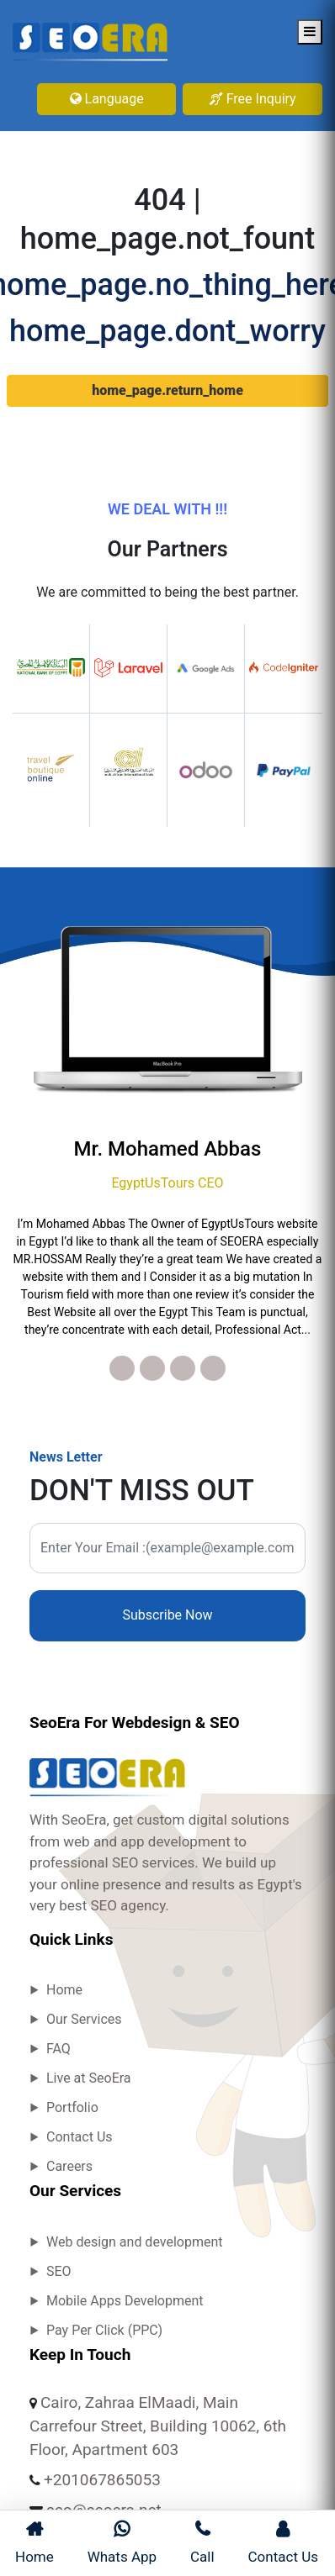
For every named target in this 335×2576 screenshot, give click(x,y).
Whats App (122, 2542)
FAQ (58, 2049)
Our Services (84, 2019)
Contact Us (79, 2137)
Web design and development (134, 2242)
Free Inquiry (253, 99)
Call (202, 2542)
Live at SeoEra (88, 2078)
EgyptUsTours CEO (167, 1183)
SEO (59, 2271)
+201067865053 (102, 2479)
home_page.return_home (167, 390)
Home (64, 1990)
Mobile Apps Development (125, 2301)
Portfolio (72, 2107)
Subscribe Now (167, 1615)
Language (107, 99)
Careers (69, 2166)
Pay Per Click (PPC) (104, 2330)
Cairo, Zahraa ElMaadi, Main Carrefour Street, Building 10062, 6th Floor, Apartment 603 (157, 2426)
